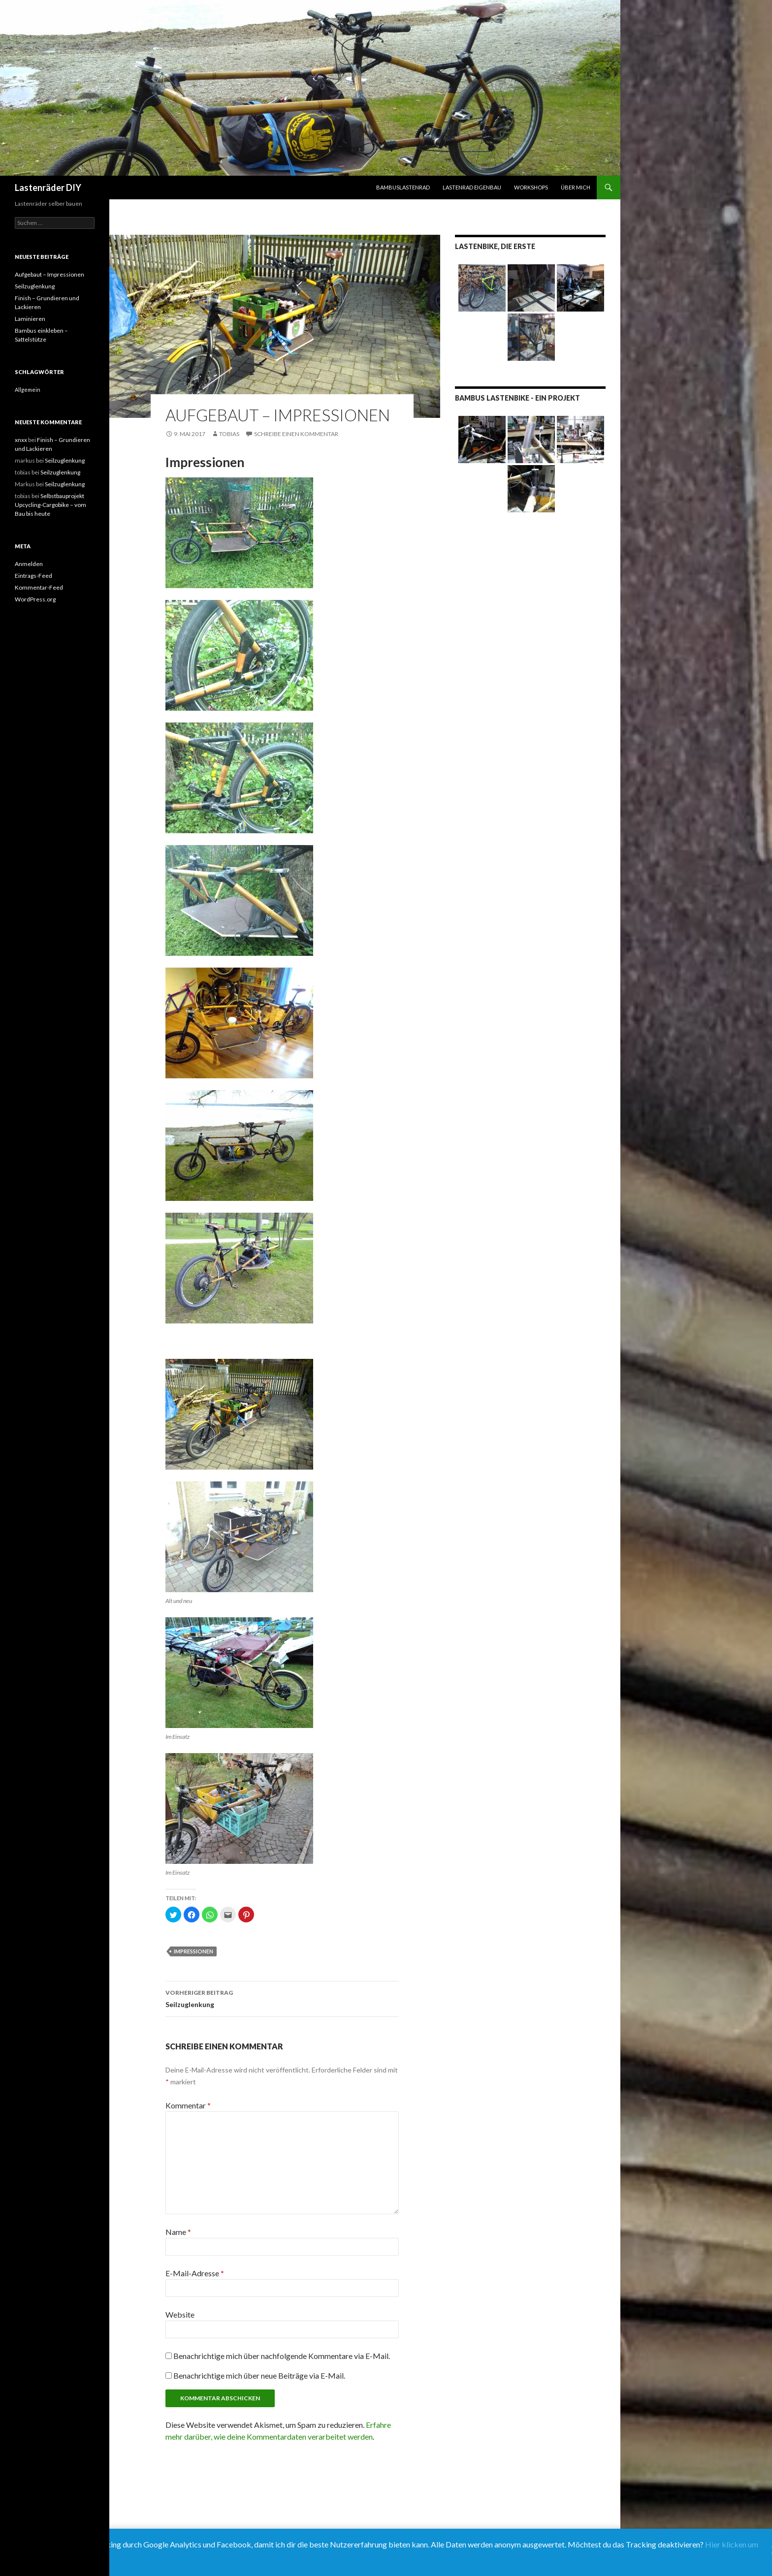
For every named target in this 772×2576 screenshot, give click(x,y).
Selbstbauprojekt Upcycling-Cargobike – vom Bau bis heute (50, 504)
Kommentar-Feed (39, 587)
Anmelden (29, 563)
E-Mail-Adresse (194, 2273)
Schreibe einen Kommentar (296, 434)
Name (178, 2231)
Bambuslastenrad (403, 187)
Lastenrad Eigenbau (472, 187)
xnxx (21, 439)
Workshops (531, 187)
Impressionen (193, 1951)
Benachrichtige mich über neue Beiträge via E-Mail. (259, 2375)
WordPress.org (35, 599)
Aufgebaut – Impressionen (49, 274)
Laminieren (30, 318)
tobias (229, 434)
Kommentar (188, 2105)
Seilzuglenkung (282, 1998)
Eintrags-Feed (33, 575)
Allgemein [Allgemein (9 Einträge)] (27, 389)
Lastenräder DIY (48, 187)
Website (179, 2314)
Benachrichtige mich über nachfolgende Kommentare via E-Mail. (281, 2355)
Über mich (575, 187)
